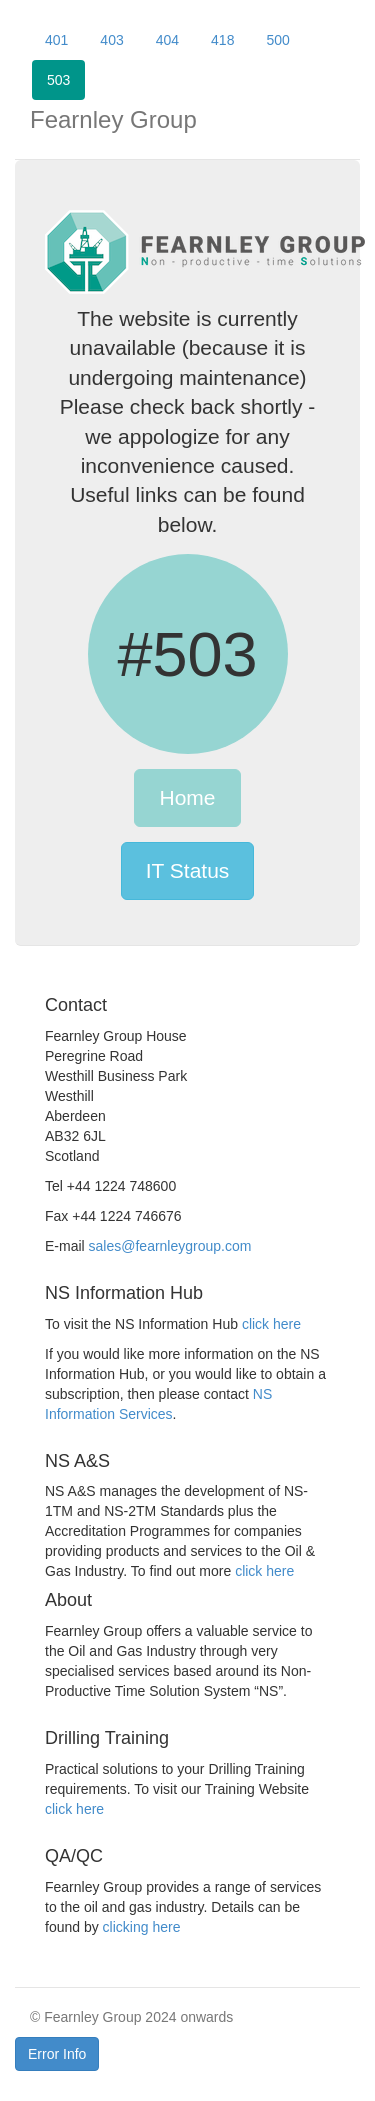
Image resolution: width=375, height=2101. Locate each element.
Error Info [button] (57, 2054)
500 (277, 40)
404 (167, 40)
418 (222, 40)
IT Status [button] (188, 870)
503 (58, 80)
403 (111, 40)
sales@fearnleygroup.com (170, 1246)
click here (271, 1324)
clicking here (142, 1927)
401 (56, 40)
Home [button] (187, 797)
